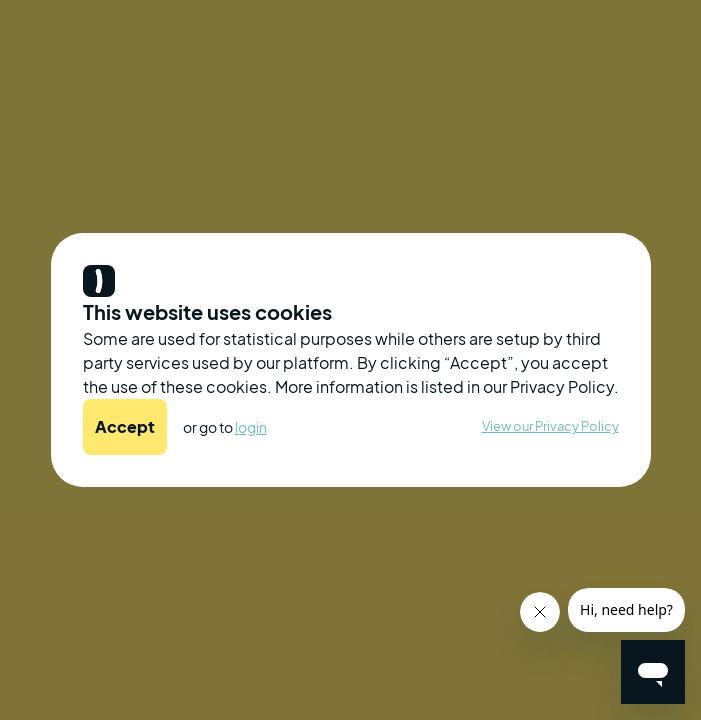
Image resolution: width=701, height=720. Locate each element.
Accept (125, 426)
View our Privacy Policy (550, 426)
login (251, 427)
